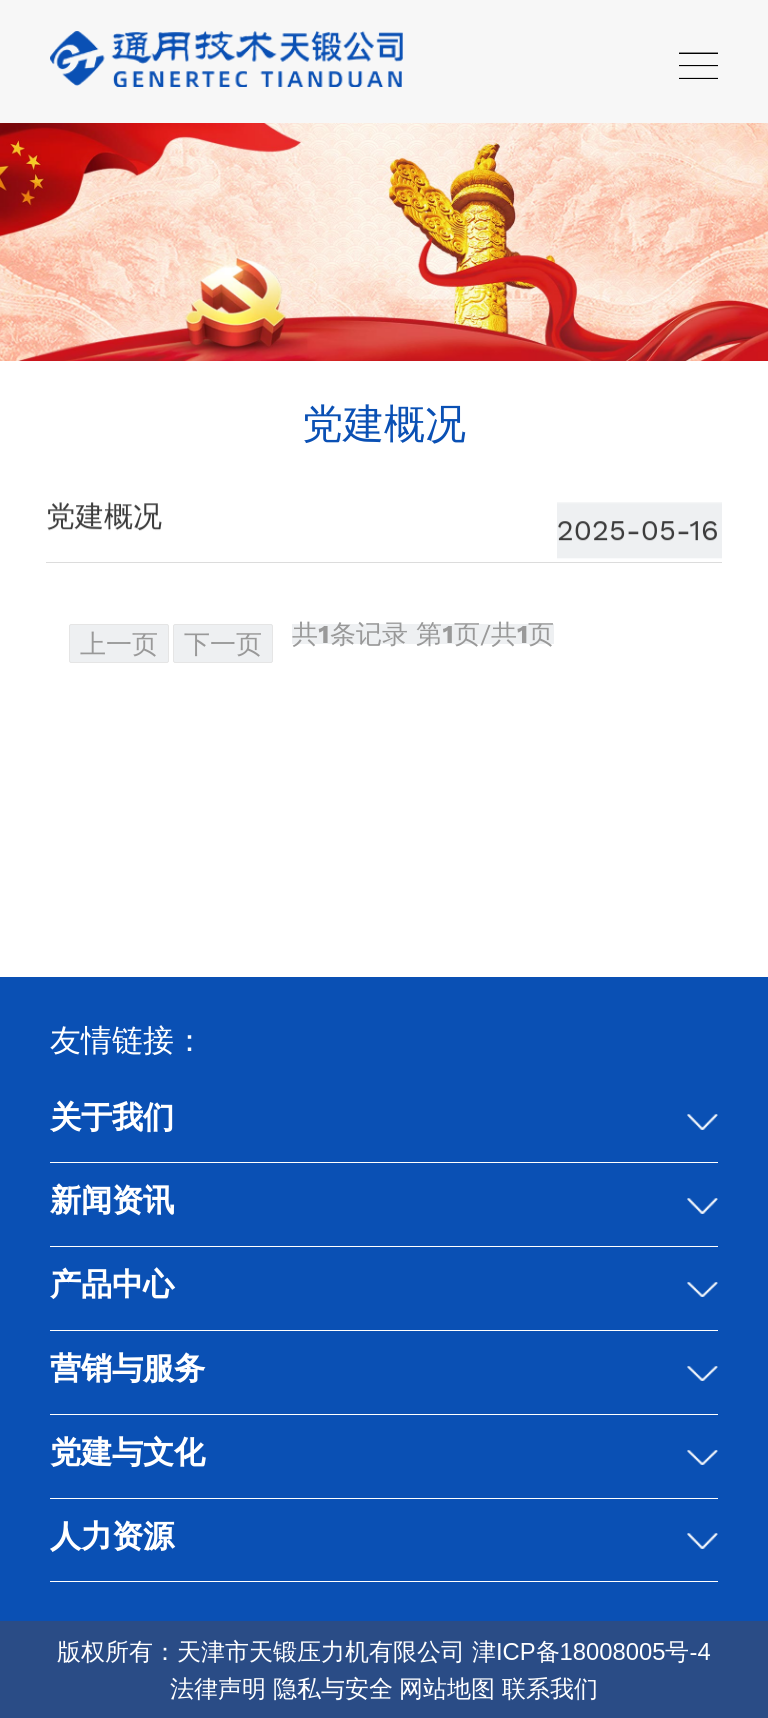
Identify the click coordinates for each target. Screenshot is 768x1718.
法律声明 (218, 1688)
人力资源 (112, 1536)
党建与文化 (127, 1452)
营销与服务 (127, 1368)
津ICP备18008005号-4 (591, 1651)
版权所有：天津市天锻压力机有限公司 (261, 1651)
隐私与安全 (333, 1688)
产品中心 (112, 1284)
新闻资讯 (112, 1200)
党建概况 (104, 516)
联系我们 (550, 1688)
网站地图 (447, 1688)
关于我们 (112, 1117)
